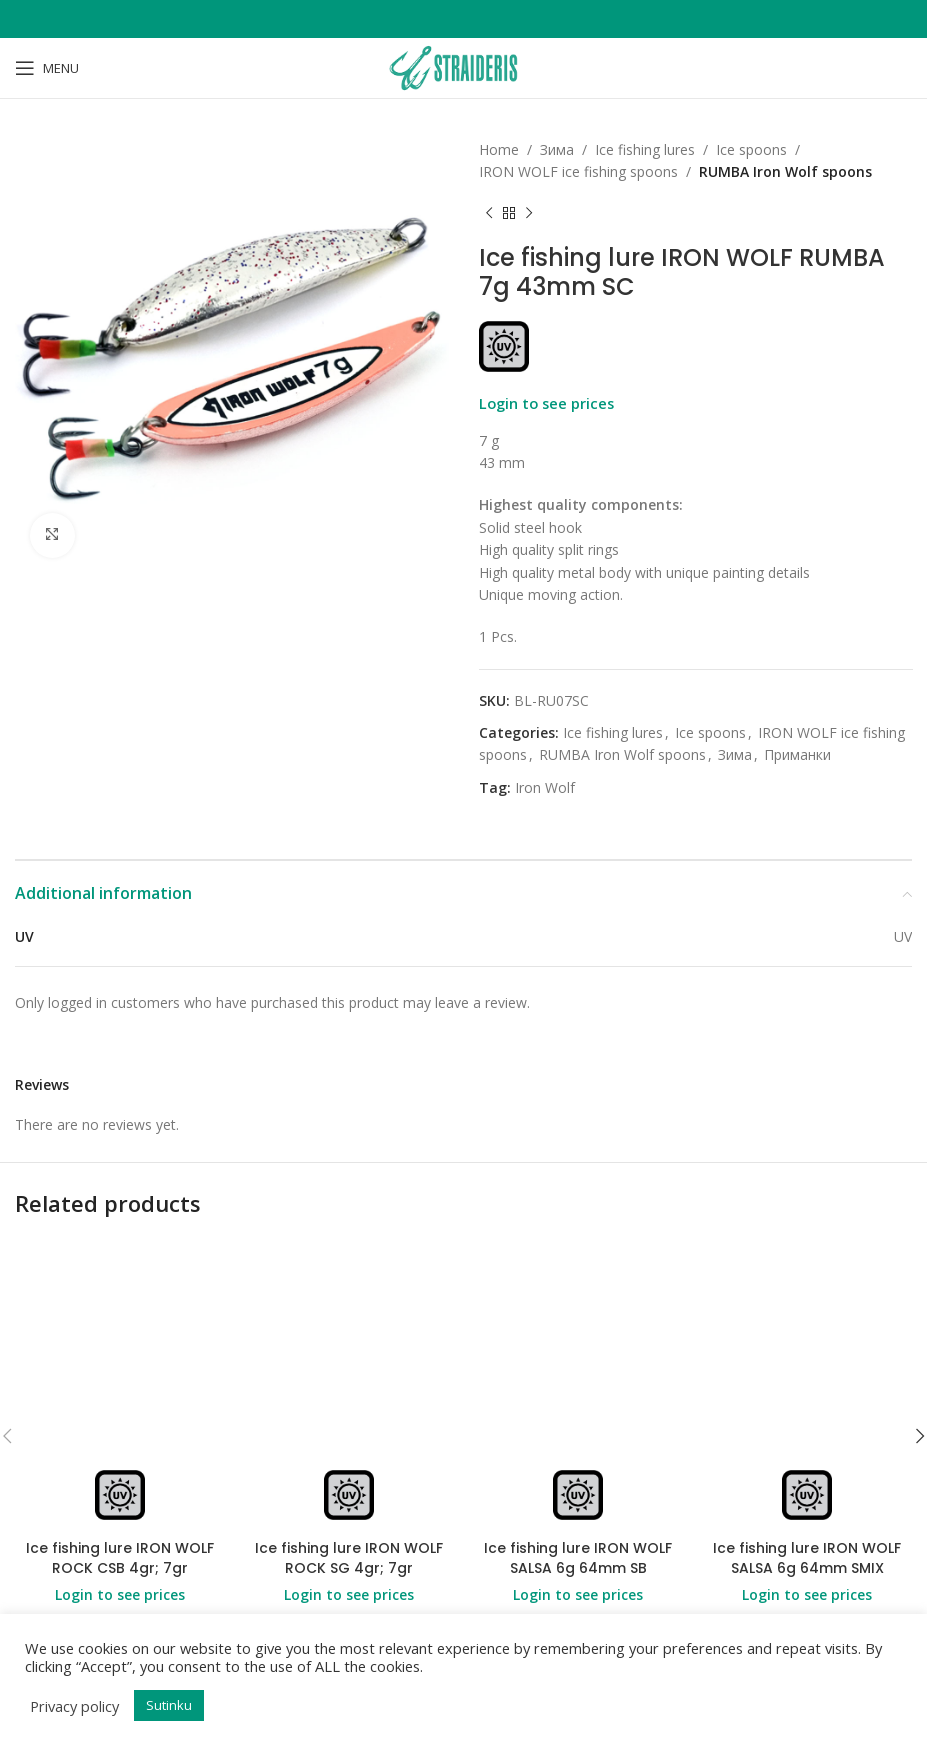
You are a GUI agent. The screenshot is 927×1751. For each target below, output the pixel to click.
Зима (557, 149)
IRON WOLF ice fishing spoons (578, 171)
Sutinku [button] (169, 1705)
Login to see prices (546, 403)
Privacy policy (74, 1706)
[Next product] (529, 214)
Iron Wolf (545, 787)
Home (499, 149)
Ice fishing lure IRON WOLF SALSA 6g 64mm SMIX (807, 1558)
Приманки (797, 754)
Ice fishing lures (645, 149)
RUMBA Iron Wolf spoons (785, 171)
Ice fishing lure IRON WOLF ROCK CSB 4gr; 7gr (120, 1558)
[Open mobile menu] (47, 68)
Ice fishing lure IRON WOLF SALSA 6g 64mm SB (578, 1558)
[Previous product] (489, 214)
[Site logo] (463, 66)
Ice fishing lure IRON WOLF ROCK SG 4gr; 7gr (349, 1558)
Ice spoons (751, 149)
